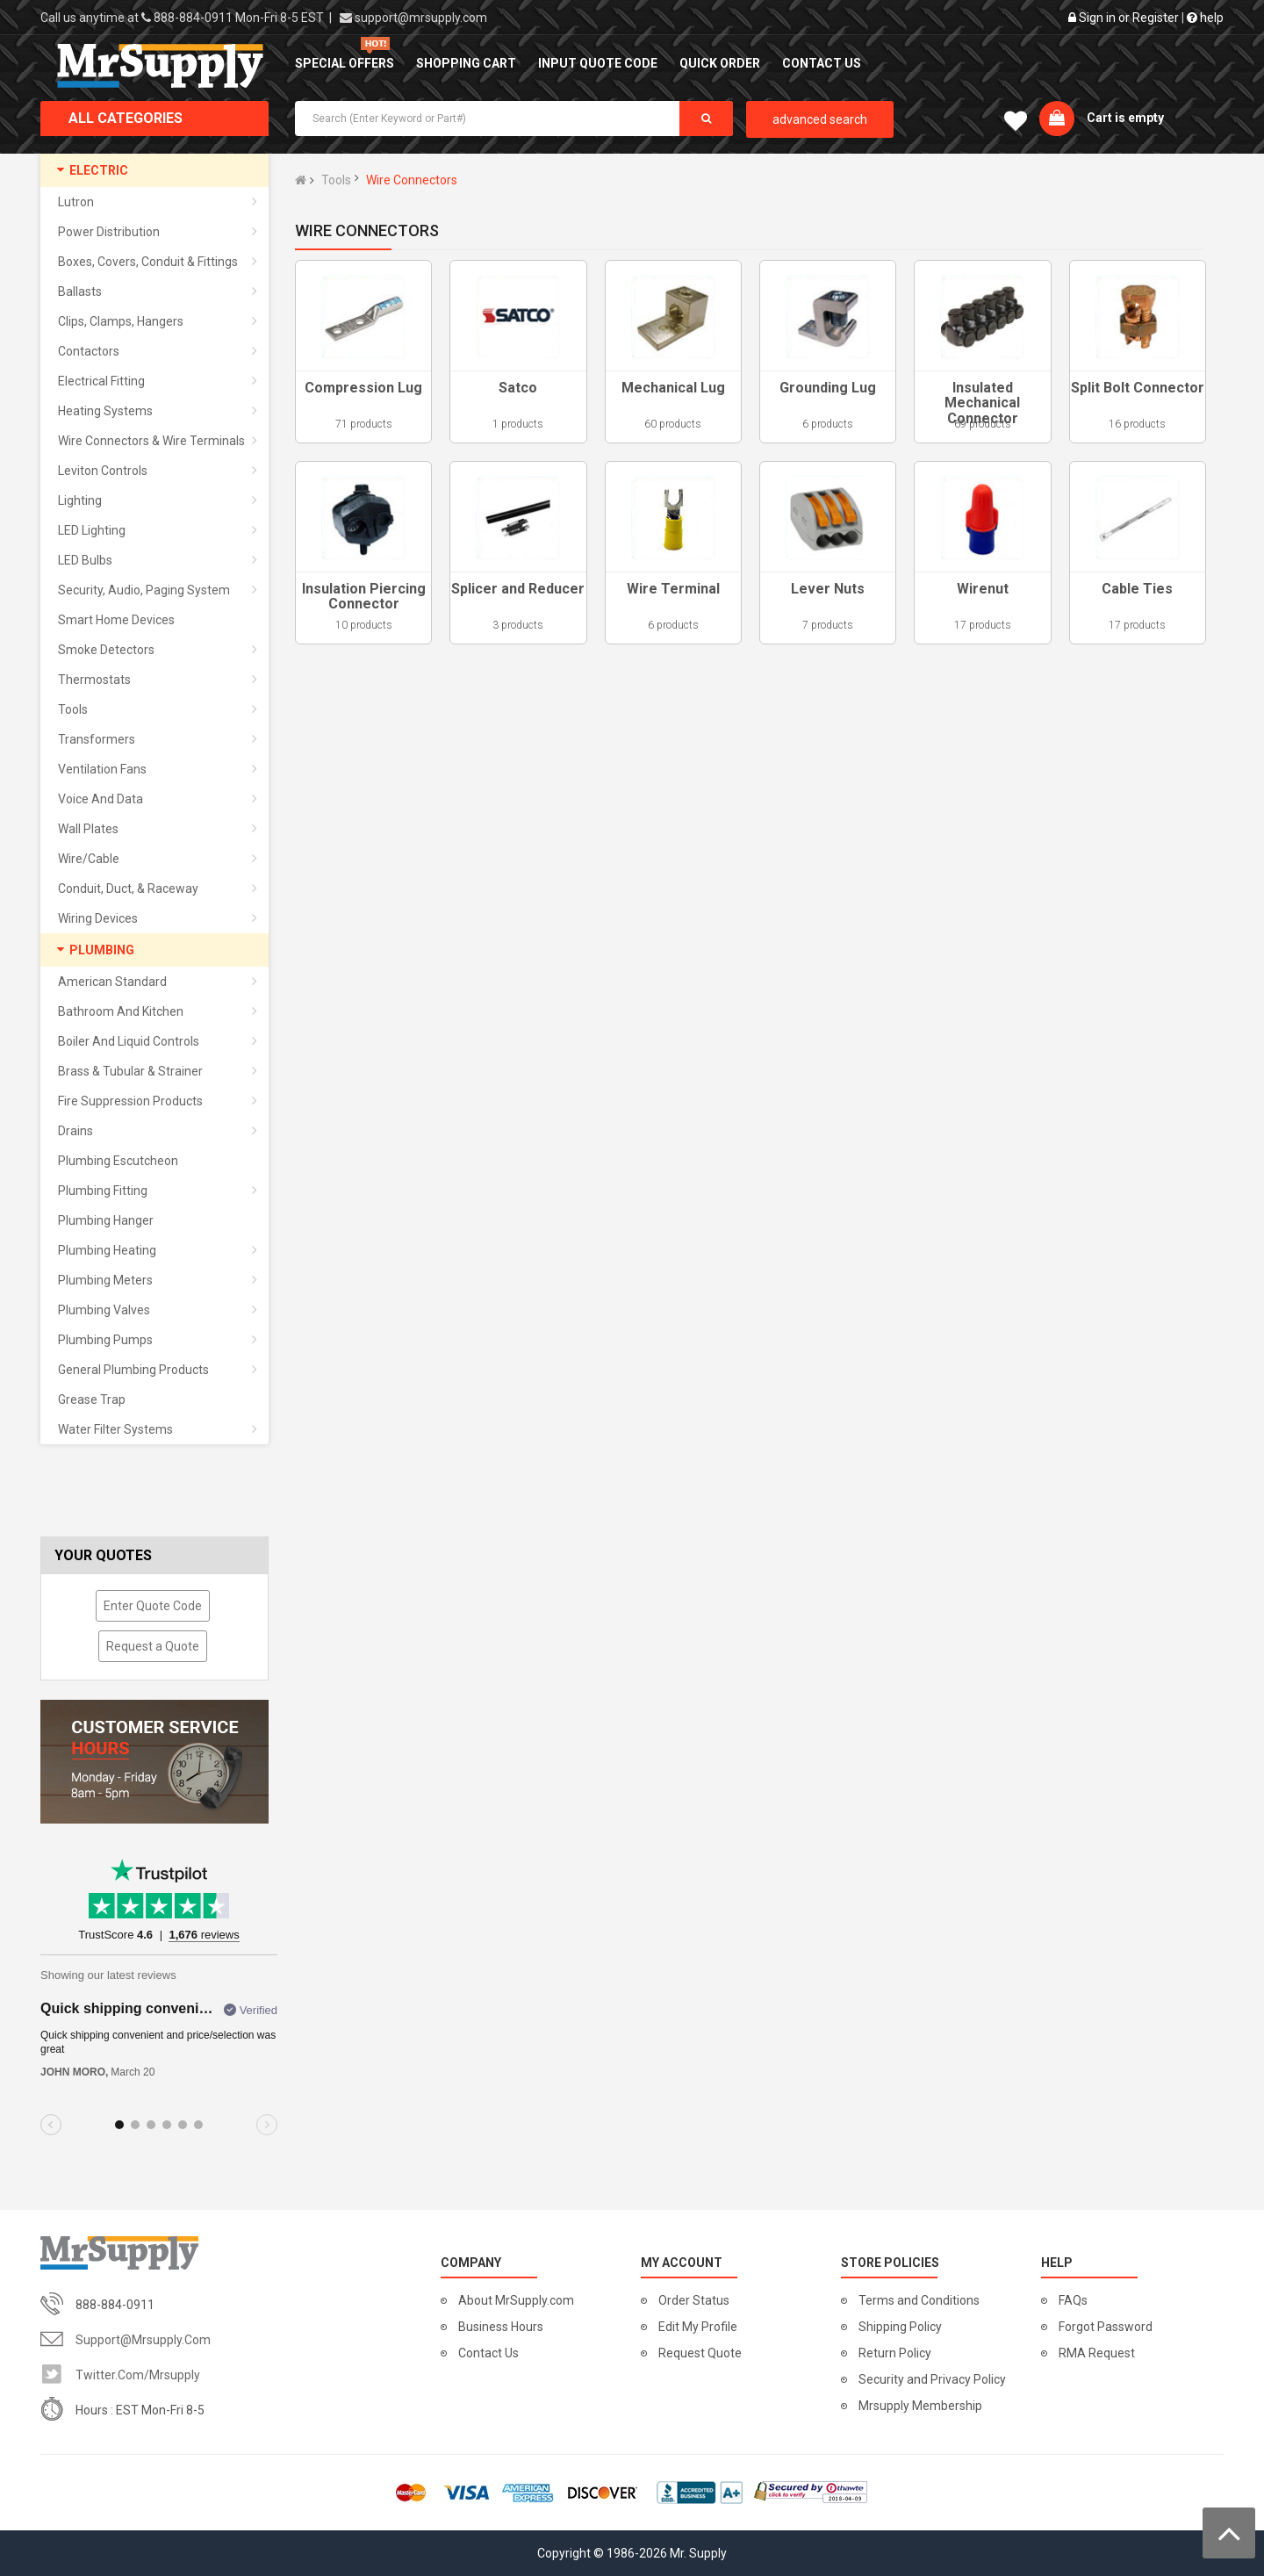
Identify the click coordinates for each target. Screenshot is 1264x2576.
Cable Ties (1137, 588)
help (1205, 18)
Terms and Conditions (919, 2300)
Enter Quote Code (153, 1606)
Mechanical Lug (673, 387)
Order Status (693, 2300)
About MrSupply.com (516, 2300)
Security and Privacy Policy (932, 2379)
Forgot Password (1106, 2327)
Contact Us (488, 2353)
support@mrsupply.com (421, 18)
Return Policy (894, 2353)
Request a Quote (152, 1646)
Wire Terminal (673, 588)
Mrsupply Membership (920, 2406)
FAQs (1073, 2300)
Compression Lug (363, 387)
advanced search (819, 119)
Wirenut (983, 588)
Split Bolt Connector (1137, 387)
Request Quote (700, 2353)
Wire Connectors (411, 180)
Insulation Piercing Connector (364, 596)
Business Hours (500, 2327)
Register (1155, 18)
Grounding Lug (827, 387)
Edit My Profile (697, 2327)
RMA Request (1097, 2353)
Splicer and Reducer (518, 588)
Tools (336, 180)
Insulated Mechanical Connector (982, 403)
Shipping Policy (900, 2327)
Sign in (1097, 18)
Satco (518, 387)
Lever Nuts (828, 588)
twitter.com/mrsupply (137, 2375)
